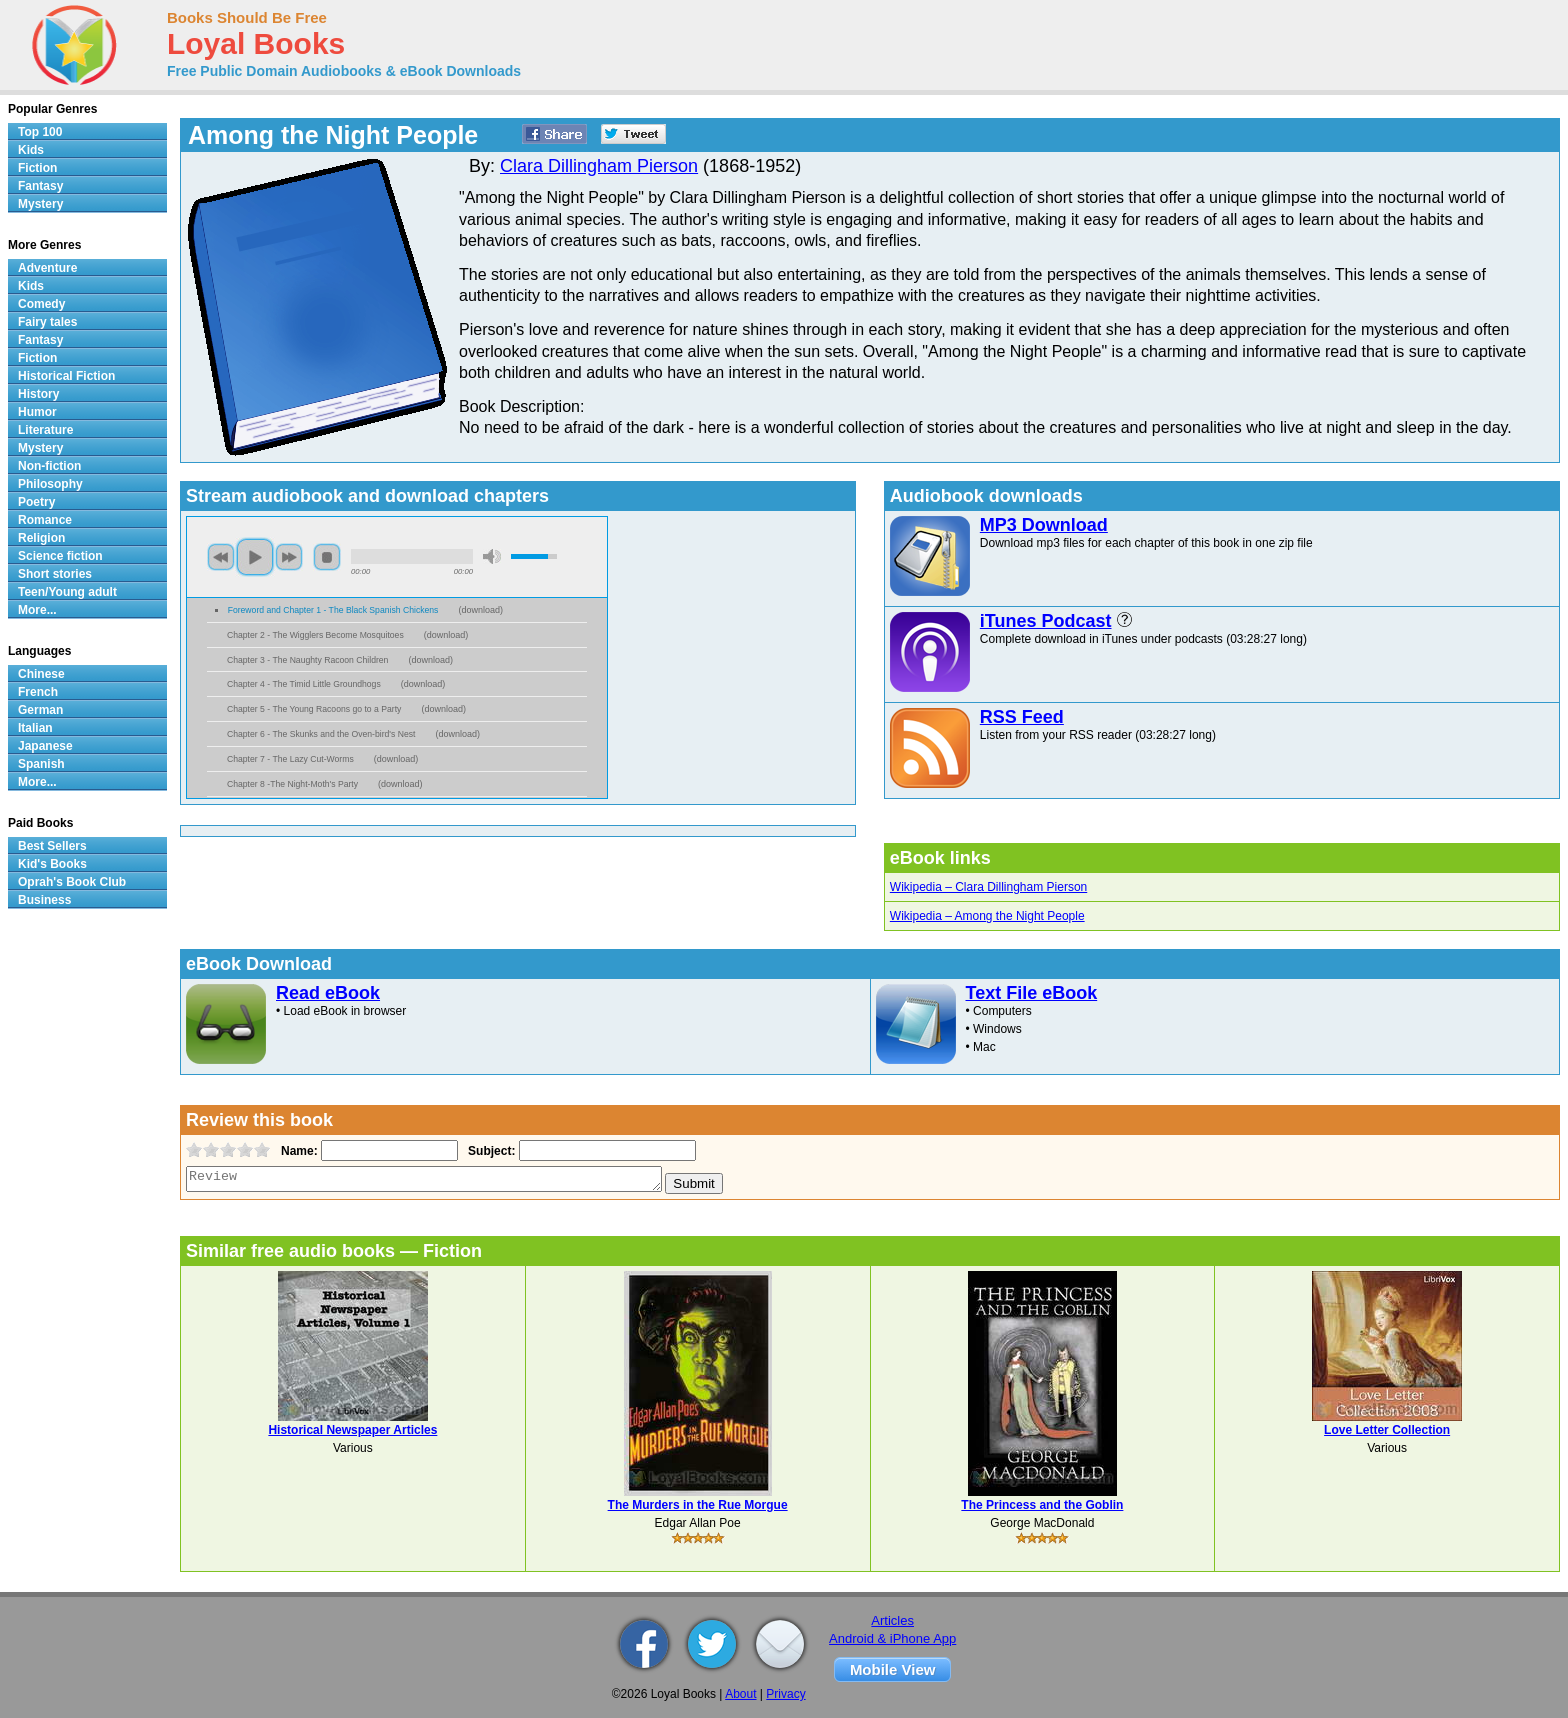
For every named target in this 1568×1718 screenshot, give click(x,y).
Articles (892, 1620)
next (289, 557)
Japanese (45, 746)
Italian (35, 728)
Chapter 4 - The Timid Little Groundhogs (304, 684)
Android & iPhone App (892, 1638)
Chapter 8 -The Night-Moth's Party (292, 784)
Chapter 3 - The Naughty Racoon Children (307, 660)
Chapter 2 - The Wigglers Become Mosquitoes (315, 635)
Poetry (36, 502)
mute (492, 556)
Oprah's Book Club (72, 882)
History (38, 394)
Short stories (55, 574)
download (480, 610)
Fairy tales (47, 322)
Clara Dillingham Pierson (599, 166)
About (740, 1694)
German (40, 710)
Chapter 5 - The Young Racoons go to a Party (314, 709)
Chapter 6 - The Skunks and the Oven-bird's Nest (321, 734)
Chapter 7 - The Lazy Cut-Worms (290, 759)
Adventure (47, 268)
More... (37, 610)
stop (327, 557)
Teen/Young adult (67, 592)
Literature (45, 430)
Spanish (41, 764)
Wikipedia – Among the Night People (987, 916)
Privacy (785, 1694)
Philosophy (50, 484)
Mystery (40, 204)
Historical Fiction (66, 376)
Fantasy (40, 186)
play (255, 557)
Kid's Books (52, 864)
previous (221, 557)
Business (44, 900)
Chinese (41, 674)
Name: (297, 1151)
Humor (37, 412)
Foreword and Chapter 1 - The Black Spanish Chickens (333, 610)
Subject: (489, 1151)
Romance (45, 520)
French (38, 692)
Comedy (41, 304)
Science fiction (60, 556)
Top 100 (40, 132)
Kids (31, 150)
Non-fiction (49, 466)
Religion (41, 538)
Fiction (37, 168)
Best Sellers (52, 846)
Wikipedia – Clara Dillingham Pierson (988, 887)
